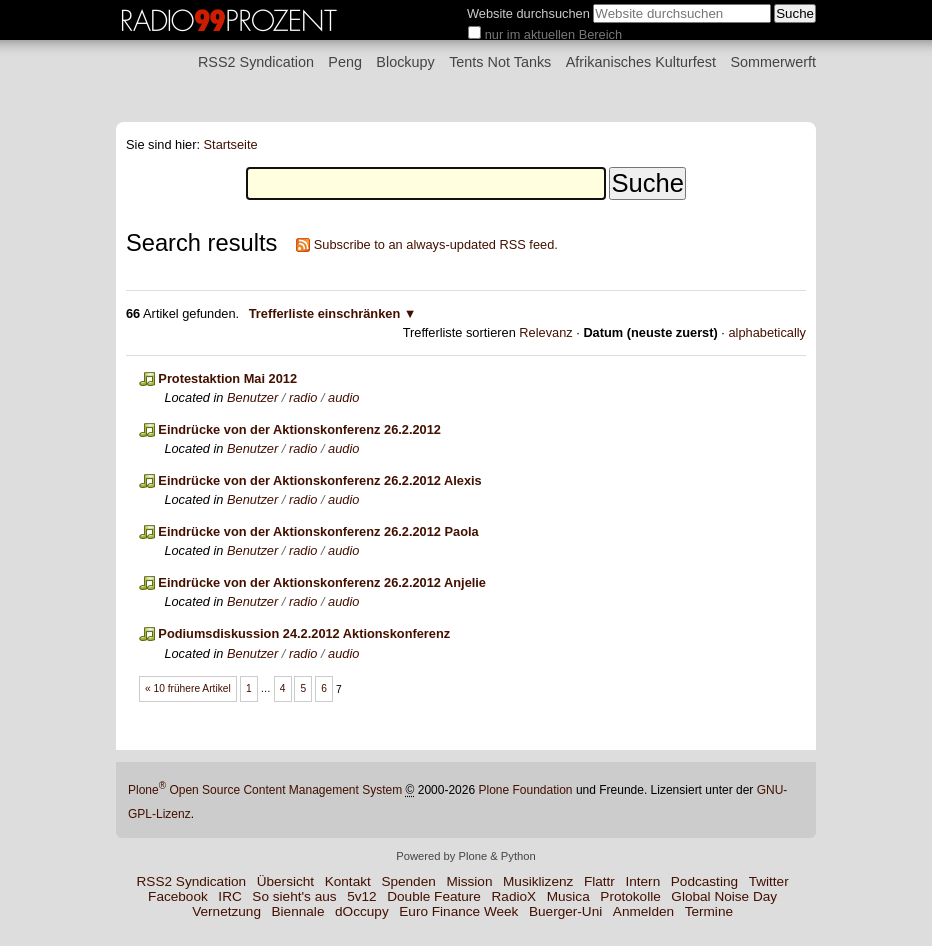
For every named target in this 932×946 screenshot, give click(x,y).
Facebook (178, 896)
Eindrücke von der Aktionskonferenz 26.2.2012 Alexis (319, 480)
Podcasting (704, 881)
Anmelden (643, 911)
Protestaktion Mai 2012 (227, 378)
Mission (469, 881)
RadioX (514, 896)
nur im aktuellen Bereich (553, 34)
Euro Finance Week (458, 911)
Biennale (298, 911)
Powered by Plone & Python (465, 856)
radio (303, 397)
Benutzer (252, 397)
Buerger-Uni (565, 911)
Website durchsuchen (528, 13)
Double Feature (434, 896)
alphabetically (767, 332)
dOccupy (362, 911)
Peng (345, 62)
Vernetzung (226, 911)
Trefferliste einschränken (325, 313)
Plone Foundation (525, 790)
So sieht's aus (294, 896)
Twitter (769, 881)
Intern (642, 881)
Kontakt (348, 881)
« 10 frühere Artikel (188, 688)
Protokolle (630, 896)
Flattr (599, 881)
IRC (229, 896)
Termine (709, 911)
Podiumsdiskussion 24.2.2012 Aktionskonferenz (304, 633)
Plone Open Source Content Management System (265, 790)
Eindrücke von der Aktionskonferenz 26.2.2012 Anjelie (322, 582)
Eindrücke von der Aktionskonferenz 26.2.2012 (299, 429)
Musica (568, 896)
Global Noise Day (724, 896)
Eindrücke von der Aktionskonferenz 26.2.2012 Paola (318, 531)
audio (343, 397)
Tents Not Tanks (500, 62)
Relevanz (545, 332)
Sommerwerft (773, 62)
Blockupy (405, 62)
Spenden (408, 881)
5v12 (361, 896)
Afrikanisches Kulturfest (641, 62)
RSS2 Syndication (256, 62)
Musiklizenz (538, 881)
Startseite (231, 144)
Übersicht (285, 881)
